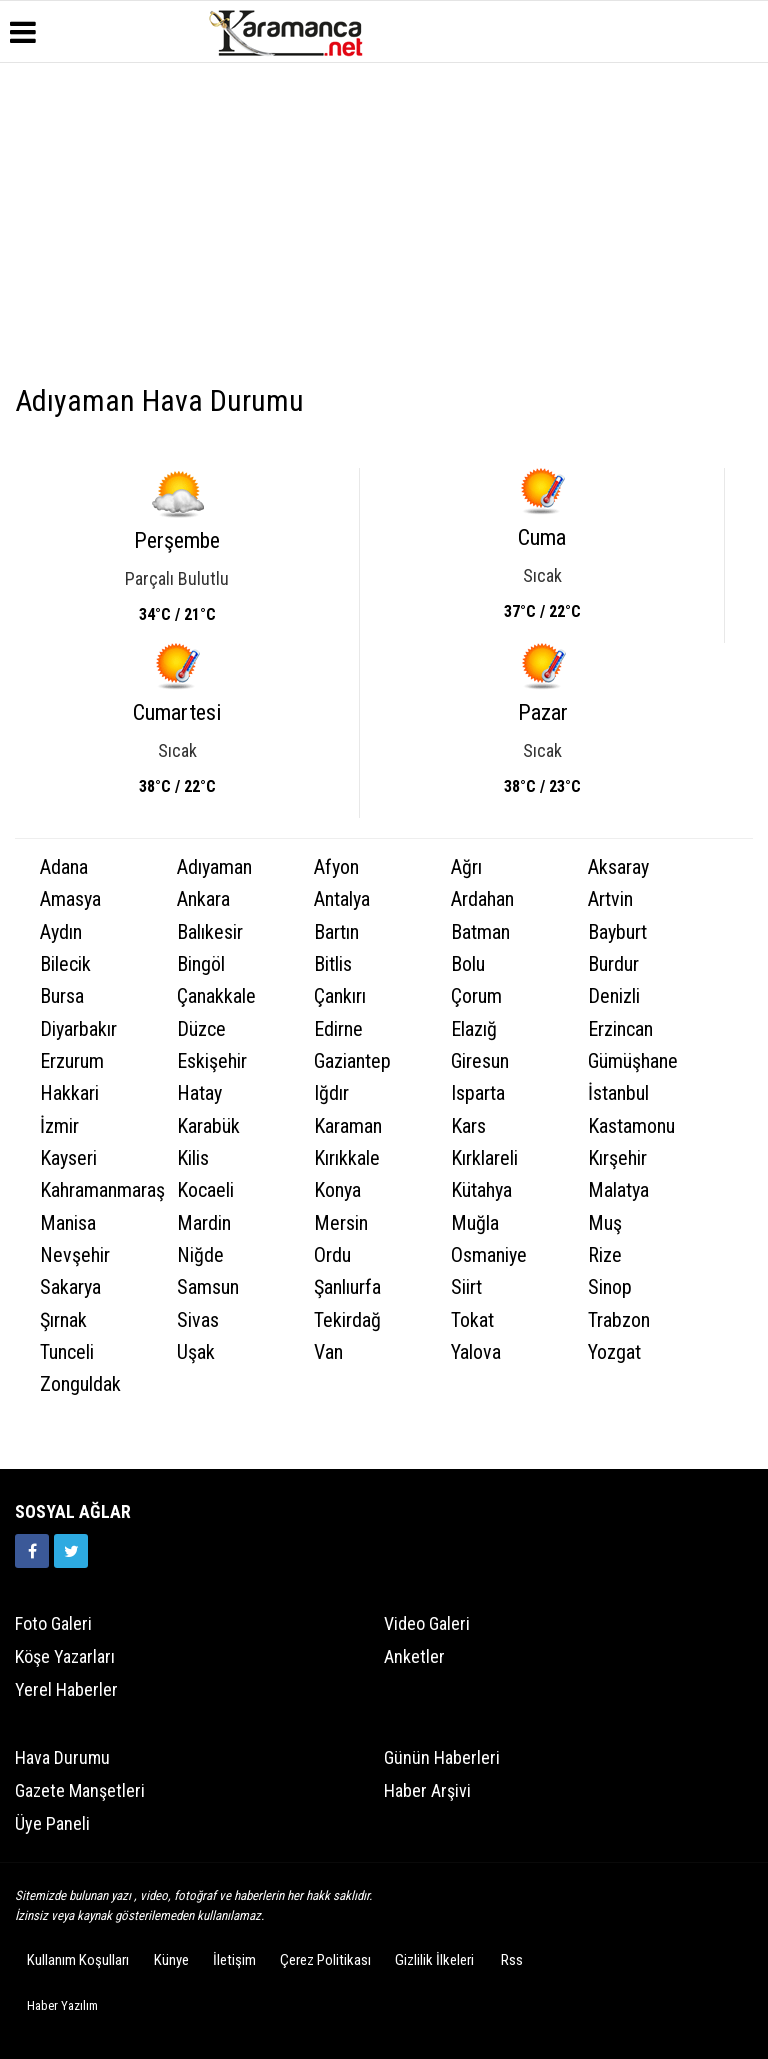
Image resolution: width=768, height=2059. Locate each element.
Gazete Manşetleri (80, 1790)
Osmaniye (489, 1255)
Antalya (342, 899)
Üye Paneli (52, 1823)
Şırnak (63, 1320)
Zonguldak (80, 1384)
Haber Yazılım (62, 2005)
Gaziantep (352, 1061)
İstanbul (618, 1093)
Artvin (610, 899)
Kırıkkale (347, 1158)
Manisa (68, 1223)
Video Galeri (427, 1623)
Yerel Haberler (66, 1689)
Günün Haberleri (442, 1757)
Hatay (199, 1093)
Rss (512, 1960)
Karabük (208, 1126)
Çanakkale (216, 996)
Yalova (476, 1352)
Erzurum (72, 1061)
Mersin (341, 1223)
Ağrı (466, 867)
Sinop (610, 1287)
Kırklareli (484, 1158)
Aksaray (618, 867)
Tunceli (67, 1352)
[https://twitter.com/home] (71, 1551)
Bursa (62, 996)
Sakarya (70, 1287)
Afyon (336, 867)
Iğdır (331, 1093)
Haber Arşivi (427, 1790)
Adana (64, 867)
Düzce (201, 1029)
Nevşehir (75, 1255)
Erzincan (620, 1029)
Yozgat (614, 1352)
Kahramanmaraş (96, 1190)
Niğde (200, 1255)
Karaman (348, 1126)
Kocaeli (205, 1190)
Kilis (193, 1158)
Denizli (614, 996)
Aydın (61, 932)
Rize (605, 1255)
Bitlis (333, 964)
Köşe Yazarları (65, 1656)
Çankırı (340, 996)
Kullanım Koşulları (78, 1960)
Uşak (196, 1352)
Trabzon (619, 1320)
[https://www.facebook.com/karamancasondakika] (32, 1551)
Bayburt (617, 932)
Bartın (336, 932)
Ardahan (482, 899)
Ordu (332, 1255)
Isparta (478, 1093)
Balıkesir (210, 932)
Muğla (475, 1223)
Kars (468, 1126)
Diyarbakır (78, 1029)
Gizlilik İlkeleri (434, 1960)
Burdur (613, 964)
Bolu (468, 964)
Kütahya (481, 1190)
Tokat (472, 1320)
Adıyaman (214, 867)
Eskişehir (212, 1061)
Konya (337, 1190)
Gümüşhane (633, 1061)
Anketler (414, 1656)
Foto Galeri (53, 1623)
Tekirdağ (347, 1320)
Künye (171, 1960)
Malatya (618, 1190)
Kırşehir (617, 1158)
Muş (605, 1223)
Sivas (198, 1320)
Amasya (70, 899)
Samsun (208, 1287)
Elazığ (474, 1029)
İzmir (59, 1126)
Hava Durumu (62, 1757)
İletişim (234, 1960)
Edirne (338, 1029)
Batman (480, 932)
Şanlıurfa (347, 1287)
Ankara (203, 899)
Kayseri (68, 1158)
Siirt (466, 1287)
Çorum (476, 996)
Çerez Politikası (325, 1960)
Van (328, 1352)
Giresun (480, 1061)
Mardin (204, 1223)
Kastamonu (631, 1126)
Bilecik (65, 964)
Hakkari (69, 1093)
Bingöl (201, 964)
